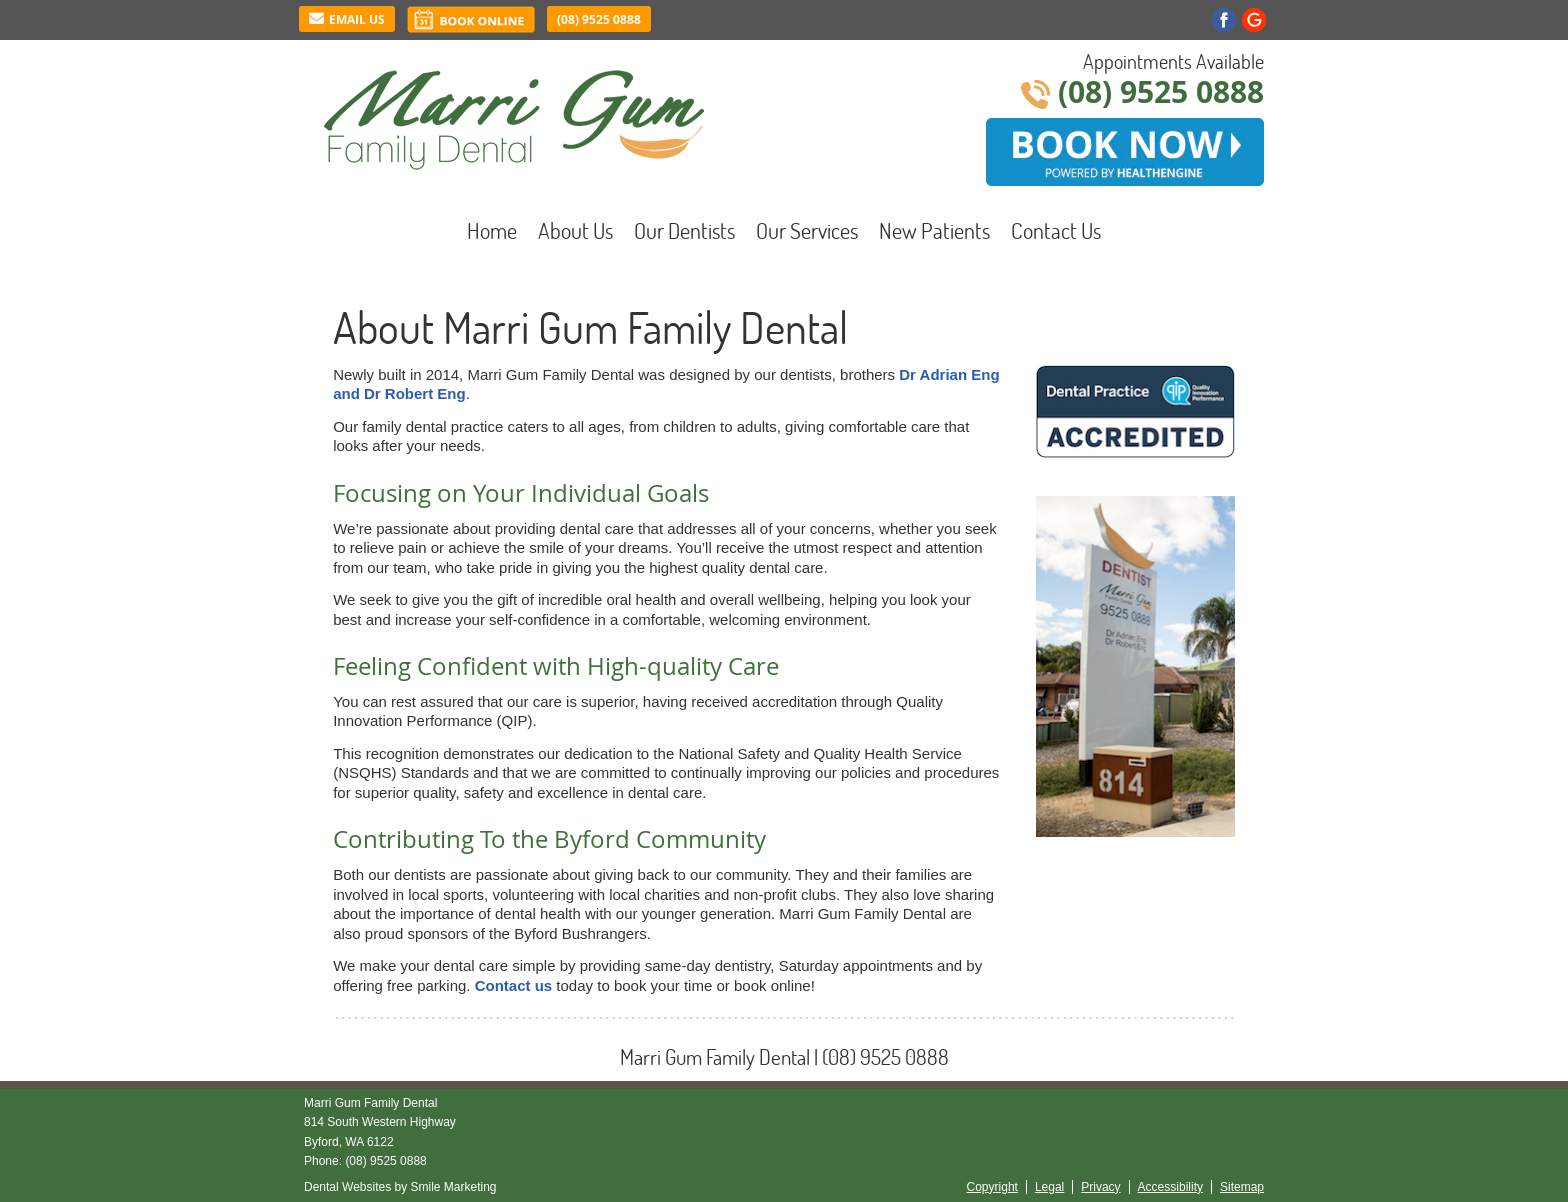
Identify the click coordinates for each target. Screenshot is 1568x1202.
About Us (575, 231)
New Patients (934, 231)
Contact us (514, 985)
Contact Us (1056, 231)
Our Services (807, 231)
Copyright (992, 1187)
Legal (1049, 1187)
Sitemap (1242, 1187)
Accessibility (1170, 1187)
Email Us (347, 19)
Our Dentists (684, 231)
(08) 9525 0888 (599, 19)
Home (492, 231)
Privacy (1100, 1187)
